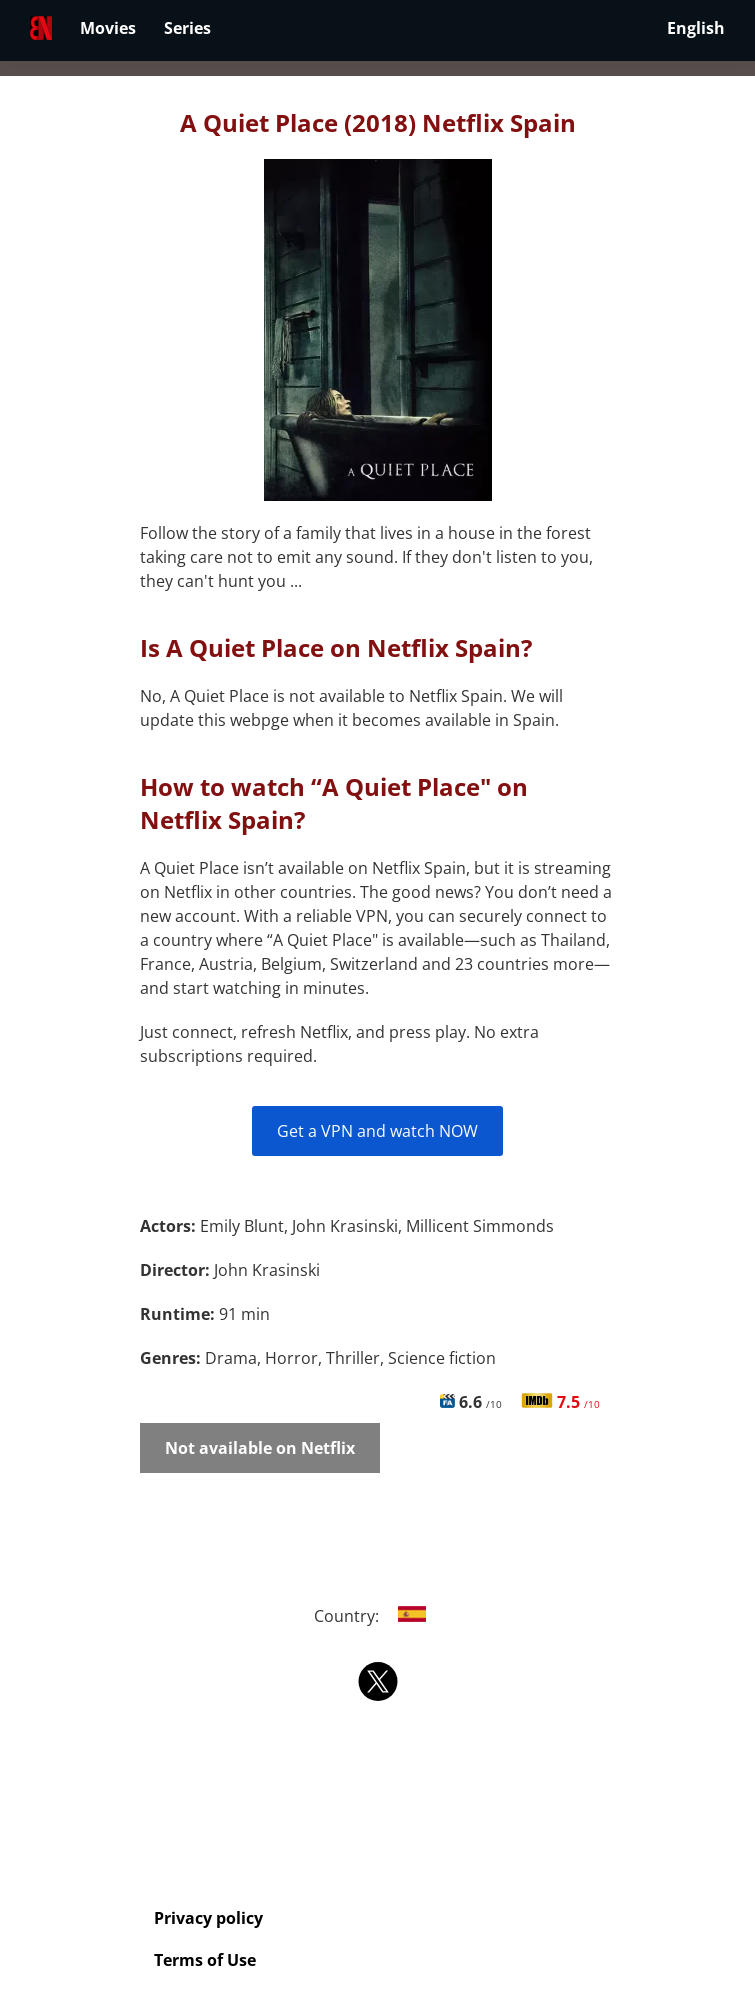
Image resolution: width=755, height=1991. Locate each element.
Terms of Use (205, 1960)
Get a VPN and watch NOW (377, 1131)
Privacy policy (208, 1918)
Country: (377, 1616)
